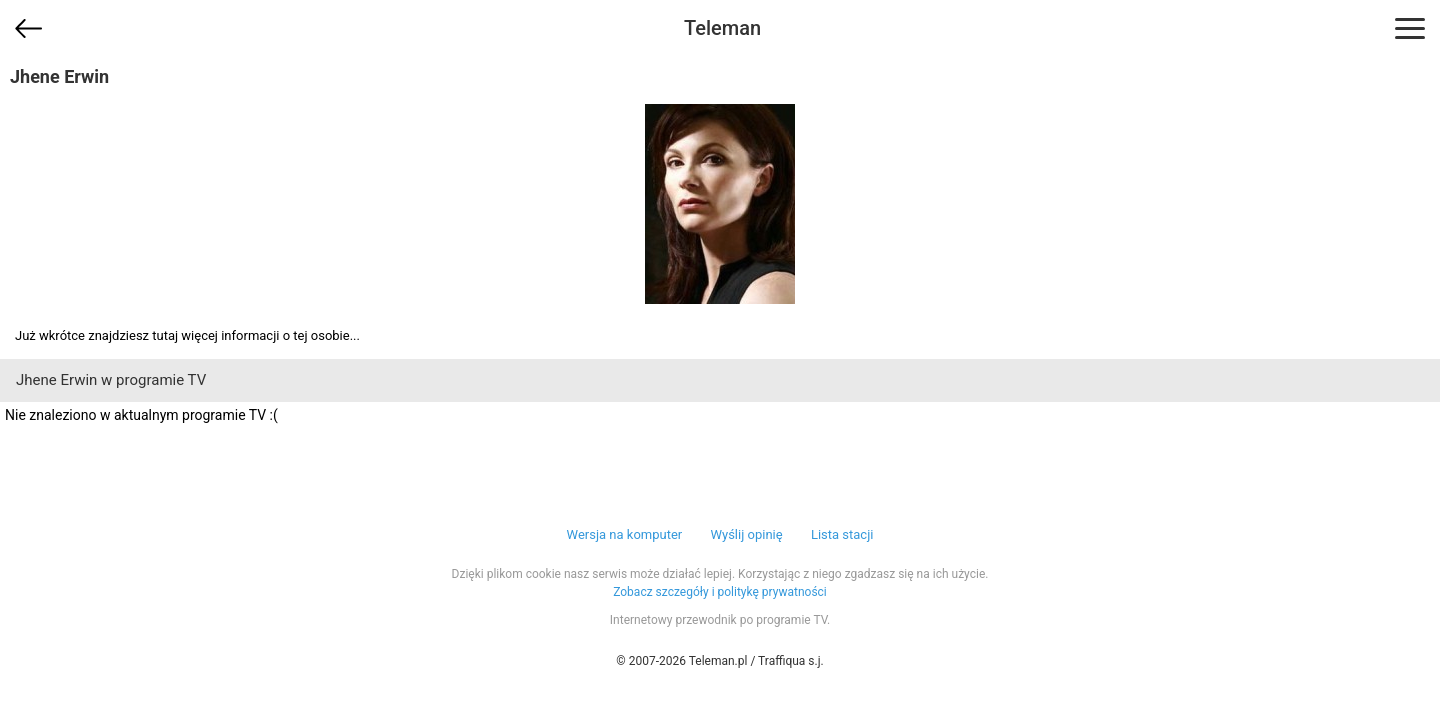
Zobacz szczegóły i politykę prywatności (720, 592)
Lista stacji (842, 534)
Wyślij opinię (746, 534)
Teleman (722, 28)
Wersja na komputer (625, 534)
